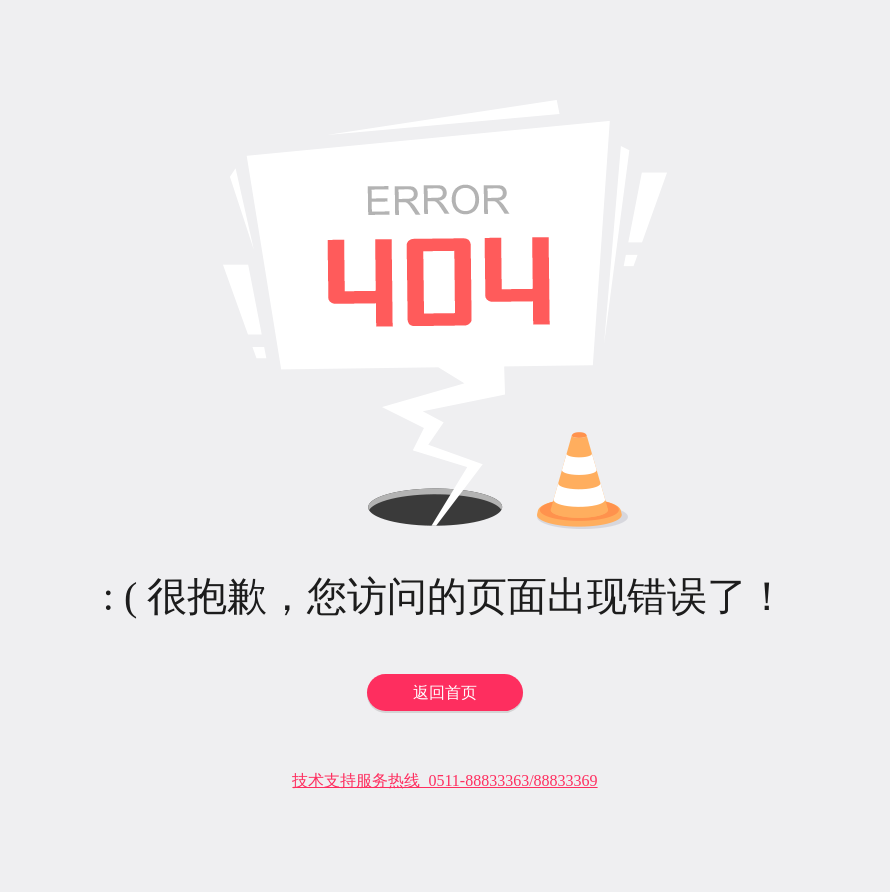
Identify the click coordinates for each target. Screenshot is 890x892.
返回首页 (445, 692)
